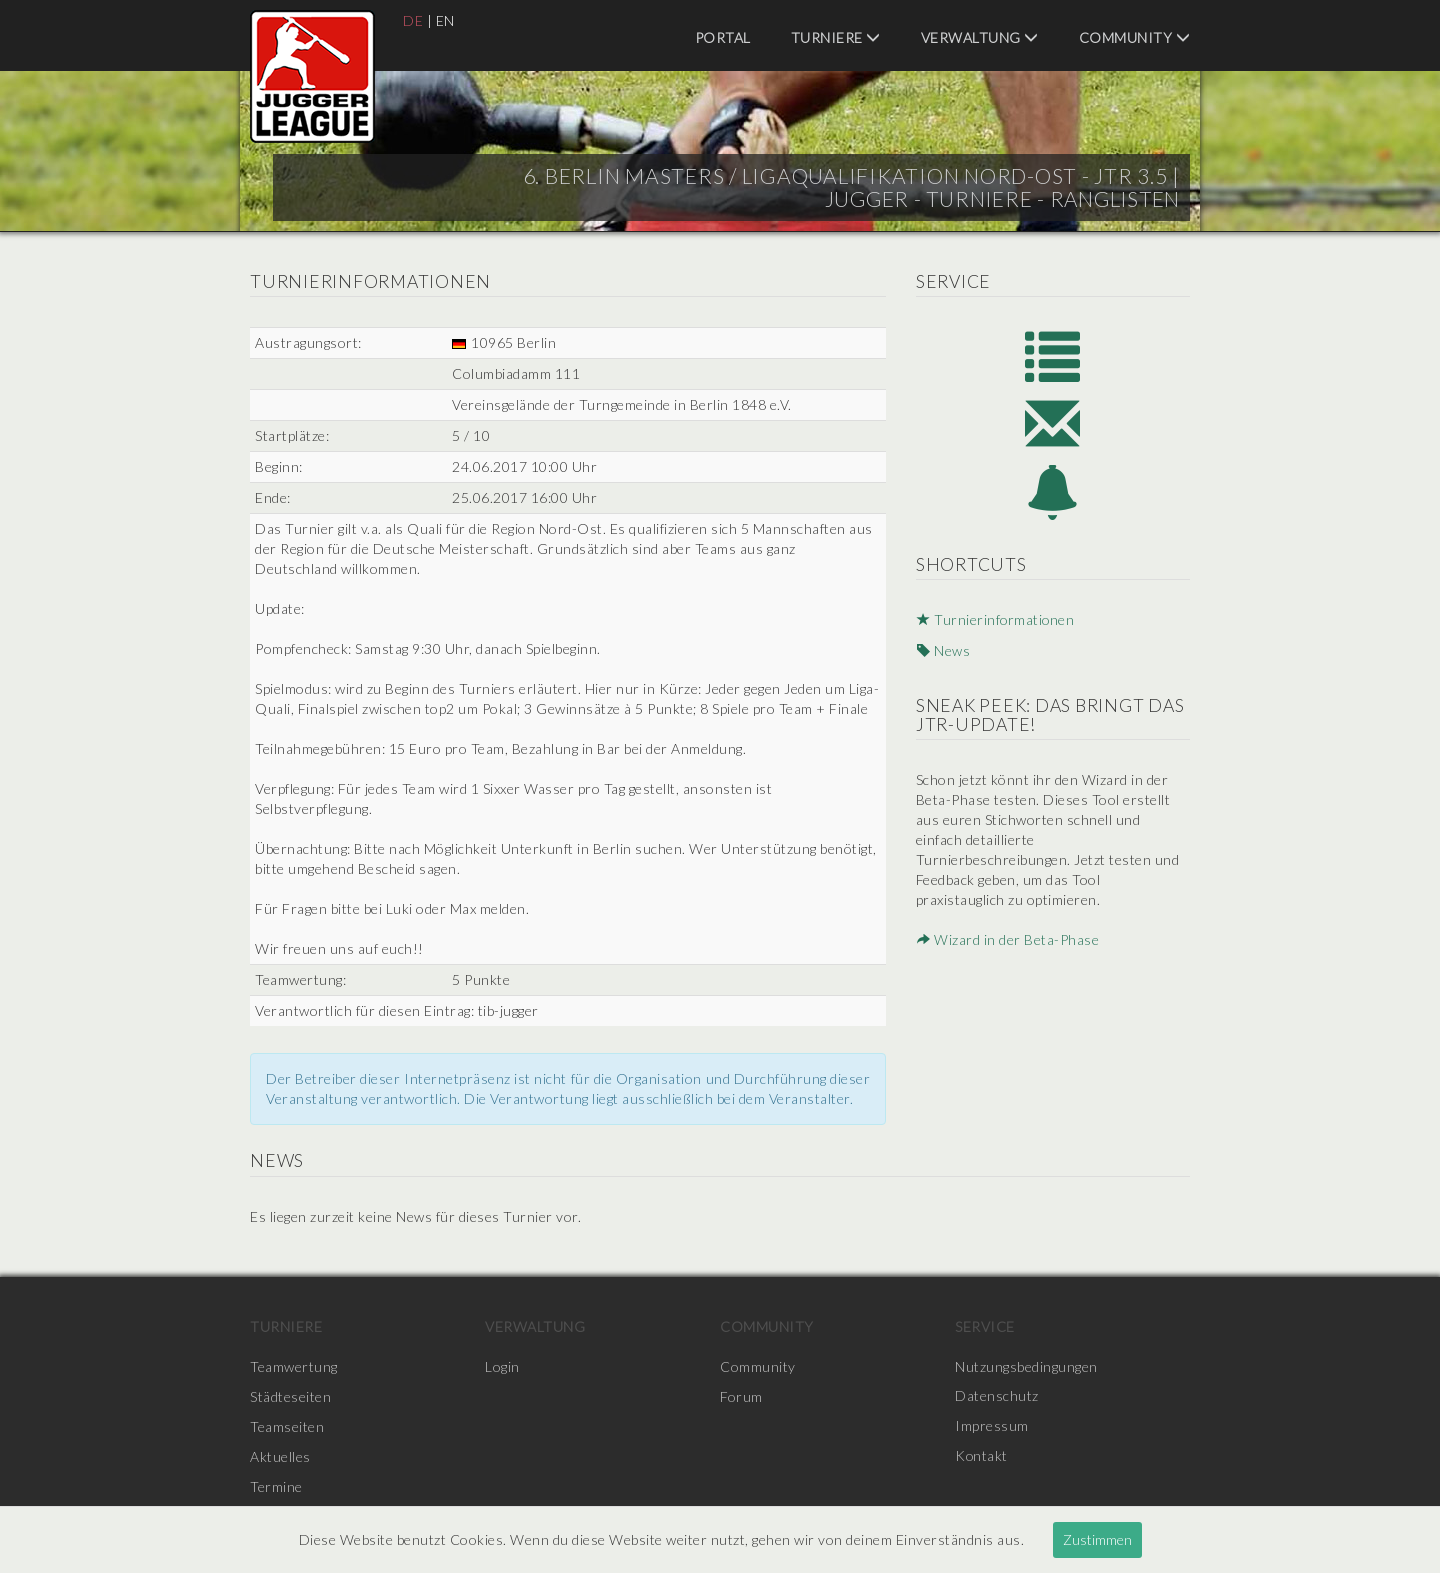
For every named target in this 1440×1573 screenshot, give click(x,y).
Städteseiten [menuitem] (290, 1396)
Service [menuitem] (985, 1326)
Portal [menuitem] (723, 37)
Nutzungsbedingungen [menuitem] (1026, 1366)
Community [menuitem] (1135, 37)
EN (445, 20)
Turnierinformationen (996, 622)
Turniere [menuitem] (836, 37)
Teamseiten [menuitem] (287, 1426)
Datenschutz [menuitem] (997, 1396)
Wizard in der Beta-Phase (1007, 941)
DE (413, 20)
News (943, 652)
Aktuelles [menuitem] (280, 1456)
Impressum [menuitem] (992, 1426)
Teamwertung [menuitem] (294, 1366)
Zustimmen (1097, 1539)
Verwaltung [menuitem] (980, 37)
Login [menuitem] (502, 1366)
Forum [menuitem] (741, 1396)
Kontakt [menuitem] (982, 1456)
